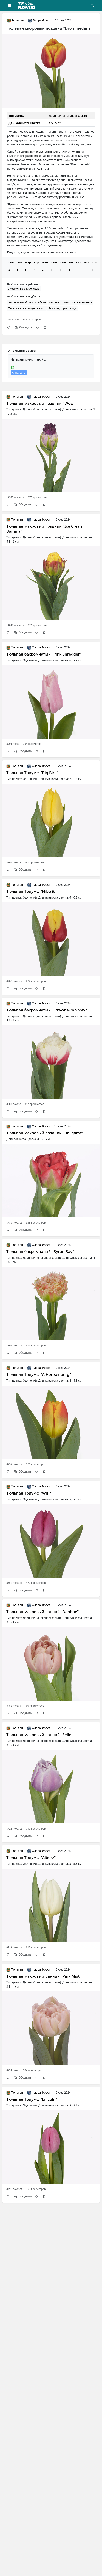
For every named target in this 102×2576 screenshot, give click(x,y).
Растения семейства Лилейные (27, 302)
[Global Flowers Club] (28, 5)
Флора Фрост (39, 20)
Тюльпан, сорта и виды (62, 308)
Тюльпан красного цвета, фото (26, 308)
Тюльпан (15, 20)
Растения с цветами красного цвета (70, 302)
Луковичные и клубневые (23, 288)
